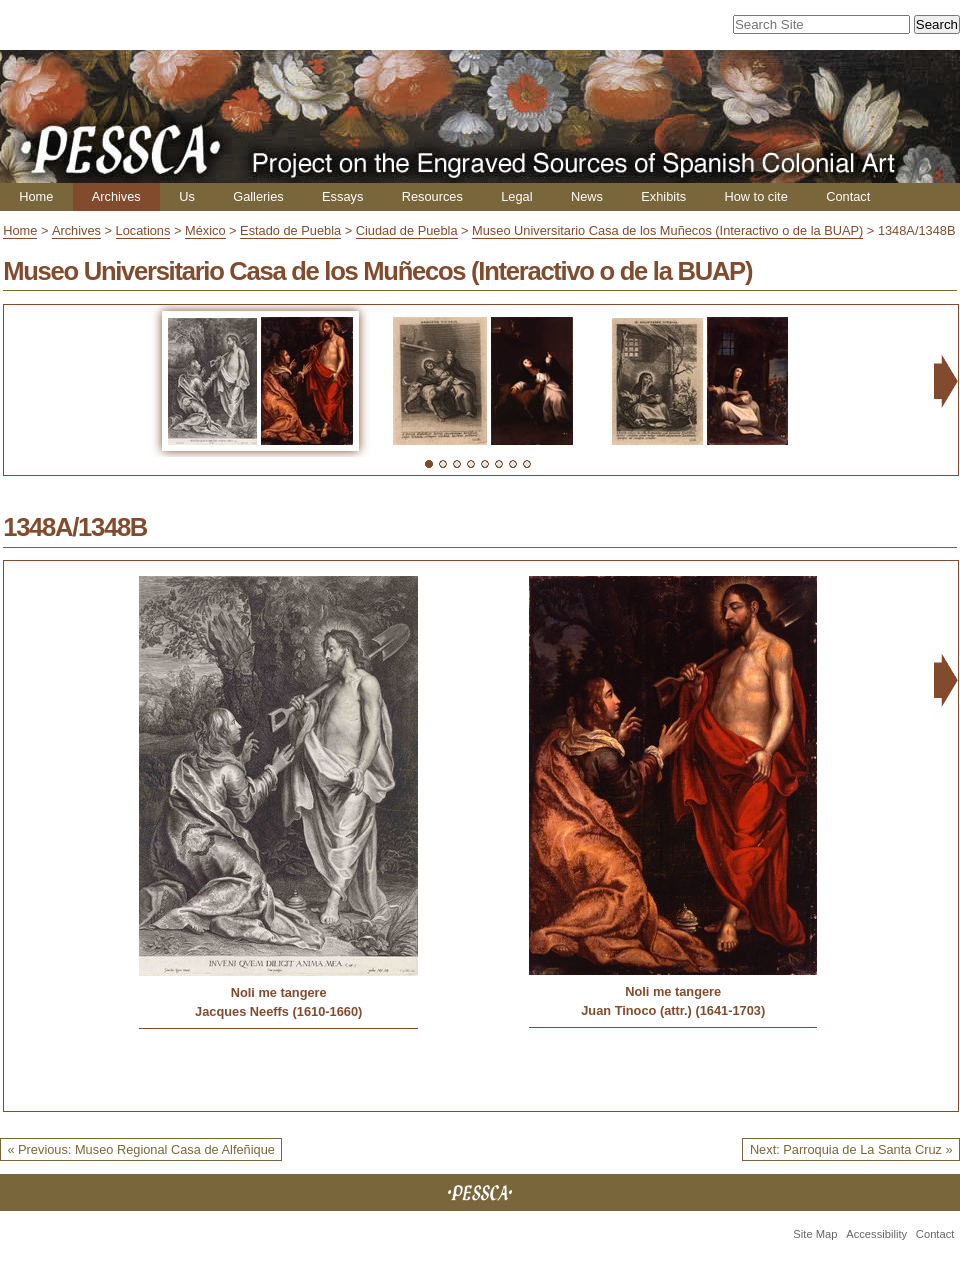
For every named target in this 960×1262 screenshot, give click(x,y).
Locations (143, 230)
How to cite (755, 196)
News (587, 196)
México (205, 230)
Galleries (258, 196)
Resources (432, 196)
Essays (342, 196)
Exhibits (663, 196)
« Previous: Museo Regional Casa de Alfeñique (140, 1149)
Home (36, 196)
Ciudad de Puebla (407, 230)
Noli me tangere (279, 992)
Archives (116, 196)
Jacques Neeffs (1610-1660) (278, 1011)
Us (187, 196)
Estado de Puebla (290, 230)
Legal (516, 196)
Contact (848, 196)
